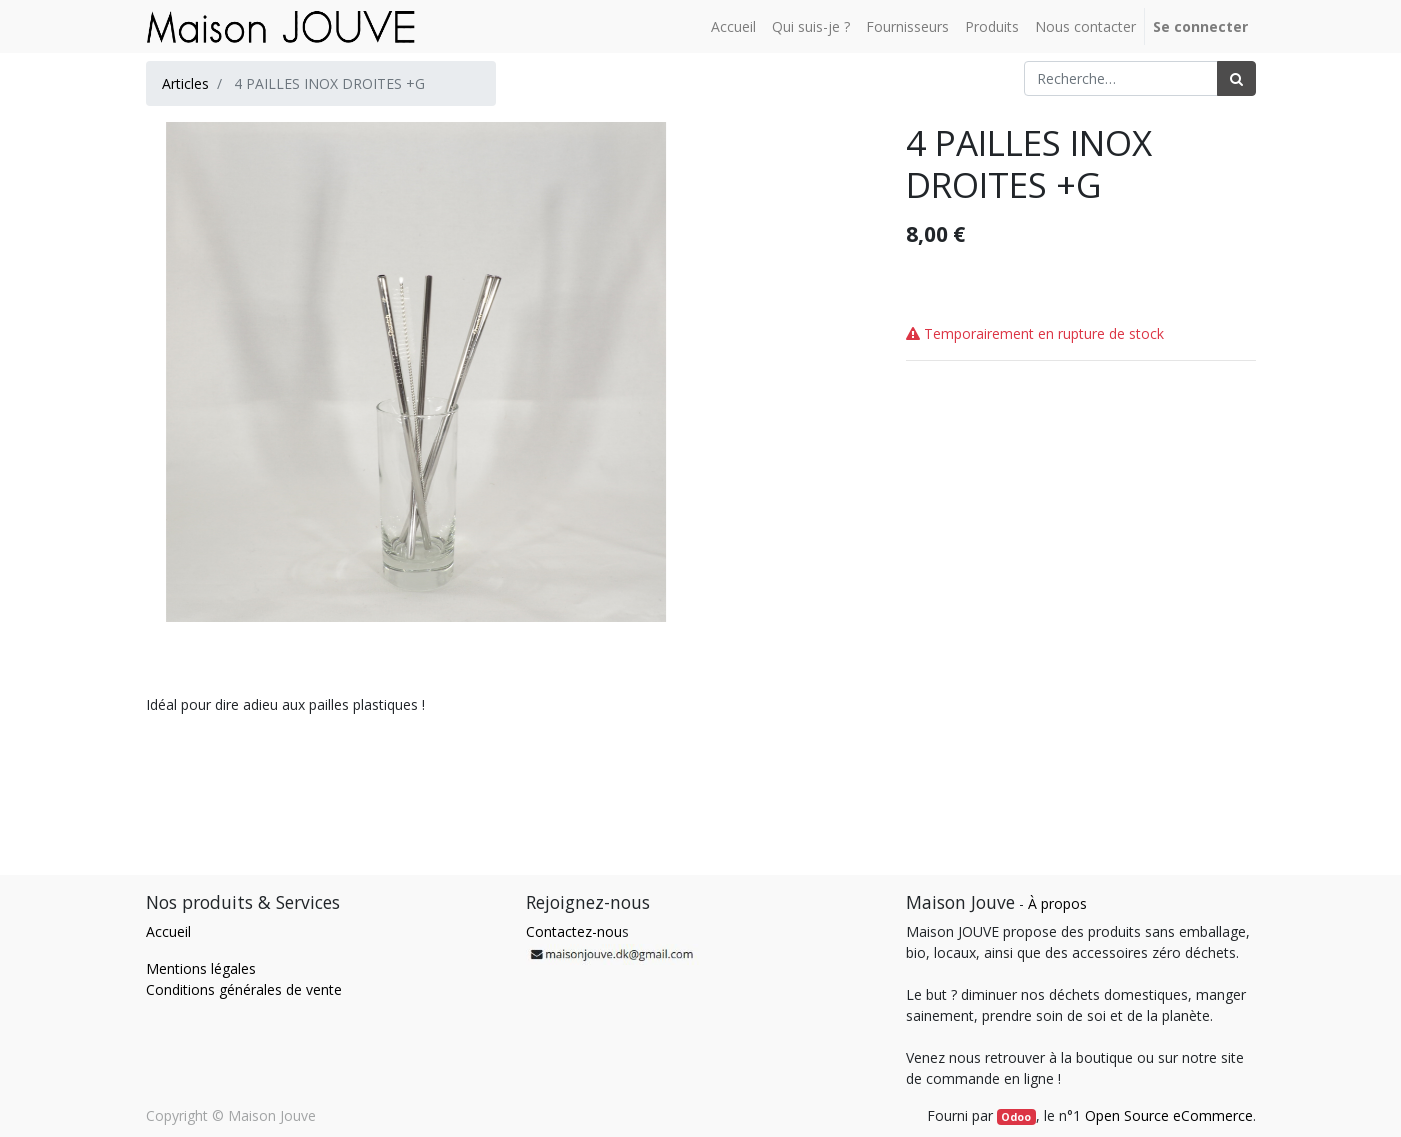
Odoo (1016, 1117)
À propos (1057, 903)
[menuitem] (733, 26)
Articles (185, 83)
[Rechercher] (1236, 78)
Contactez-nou (574, 931)
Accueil (168, 931)
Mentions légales (201, 968)
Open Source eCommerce (1169, 1115)
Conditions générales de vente (244, 989)
